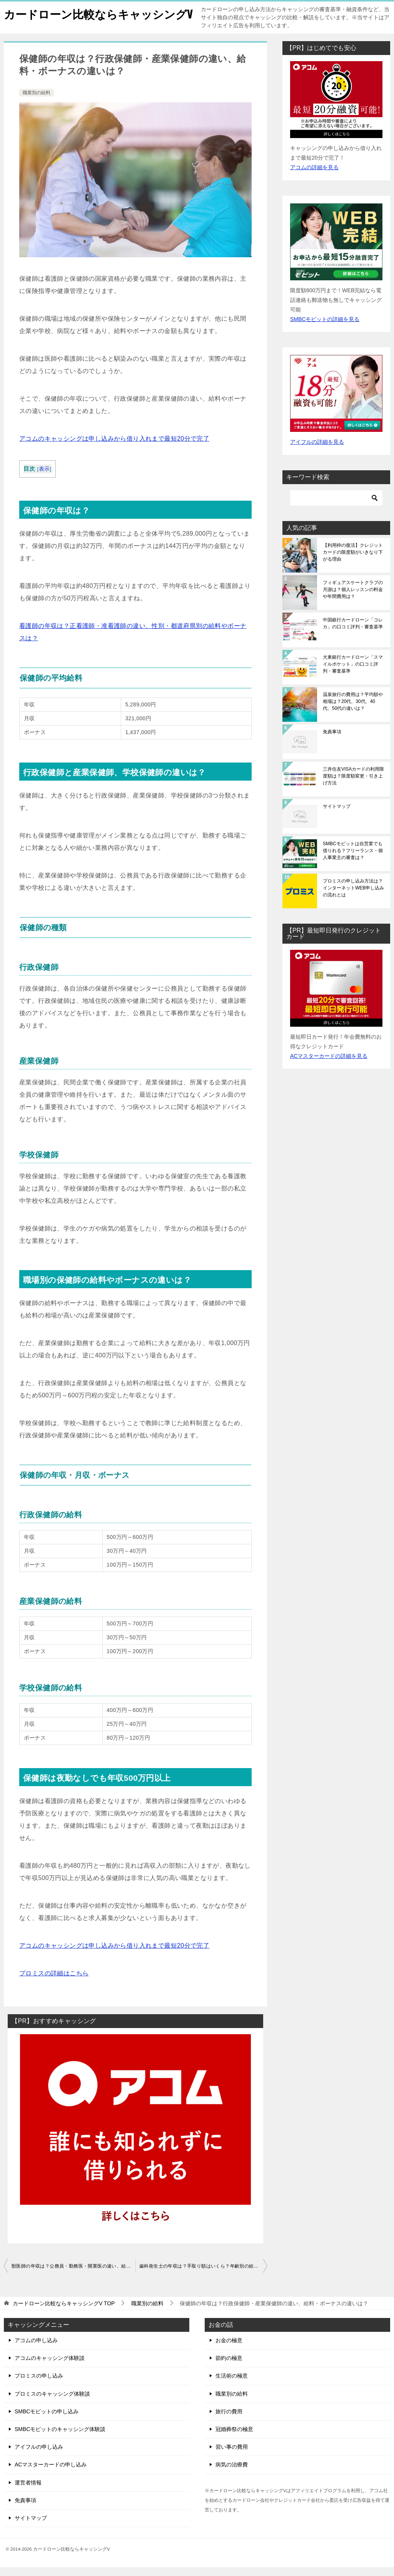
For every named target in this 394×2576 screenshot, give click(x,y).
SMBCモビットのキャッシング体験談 (60, 2438)
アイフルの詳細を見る (317, 451)
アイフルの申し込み (39, 2456)
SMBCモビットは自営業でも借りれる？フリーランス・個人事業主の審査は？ (353, 859)
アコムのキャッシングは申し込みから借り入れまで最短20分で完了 (114, 447)
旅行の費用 (228, 2420)
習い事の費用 (231, 2456)
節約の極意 (228, 2367)
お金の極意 (228, 2349)
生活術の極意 (231, 2384)
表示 (44, 478)
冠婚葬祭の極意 (234, 2438)
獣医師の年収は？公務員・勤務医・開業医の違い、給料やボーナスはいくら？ (73, 2275)
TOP (64, 2312)
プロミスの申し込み (39, 2384)
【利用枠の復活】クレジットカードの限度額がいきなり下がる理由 (353, 561)
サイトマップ (337, 815)
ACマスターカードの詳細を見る (328, 1065)
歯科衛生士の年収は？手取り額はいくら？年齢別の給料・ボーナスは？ (203, 2275)
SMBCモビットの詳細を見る (324, 328)
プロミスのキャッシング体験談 (52, 2402)
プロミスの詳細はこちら (53, 1982)
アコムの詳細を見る (314, 176)
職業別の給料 (36, 101)
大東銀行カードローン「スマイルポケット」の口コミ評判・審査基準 (353, 673)
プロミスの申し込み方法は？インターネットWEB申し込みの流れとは (353, 896)
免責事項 (332, 740)
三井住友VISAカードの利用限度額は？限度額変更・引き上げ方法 (353, 784)
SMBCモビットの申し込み (46, 2420)
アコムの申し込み (36, 2349)
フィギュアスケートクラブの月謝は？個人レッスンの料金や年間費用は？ (353, 598)
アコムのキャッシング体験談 (50, 2367)
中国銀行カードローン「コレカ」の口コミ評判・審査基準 (353, 632)
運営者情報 (28, 2491)
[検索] (336, 507)
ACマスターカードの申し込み (51, 2473)
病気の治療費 (231, 2473)
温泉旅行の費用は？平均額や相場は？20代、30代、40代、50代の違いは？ (353, 710)
